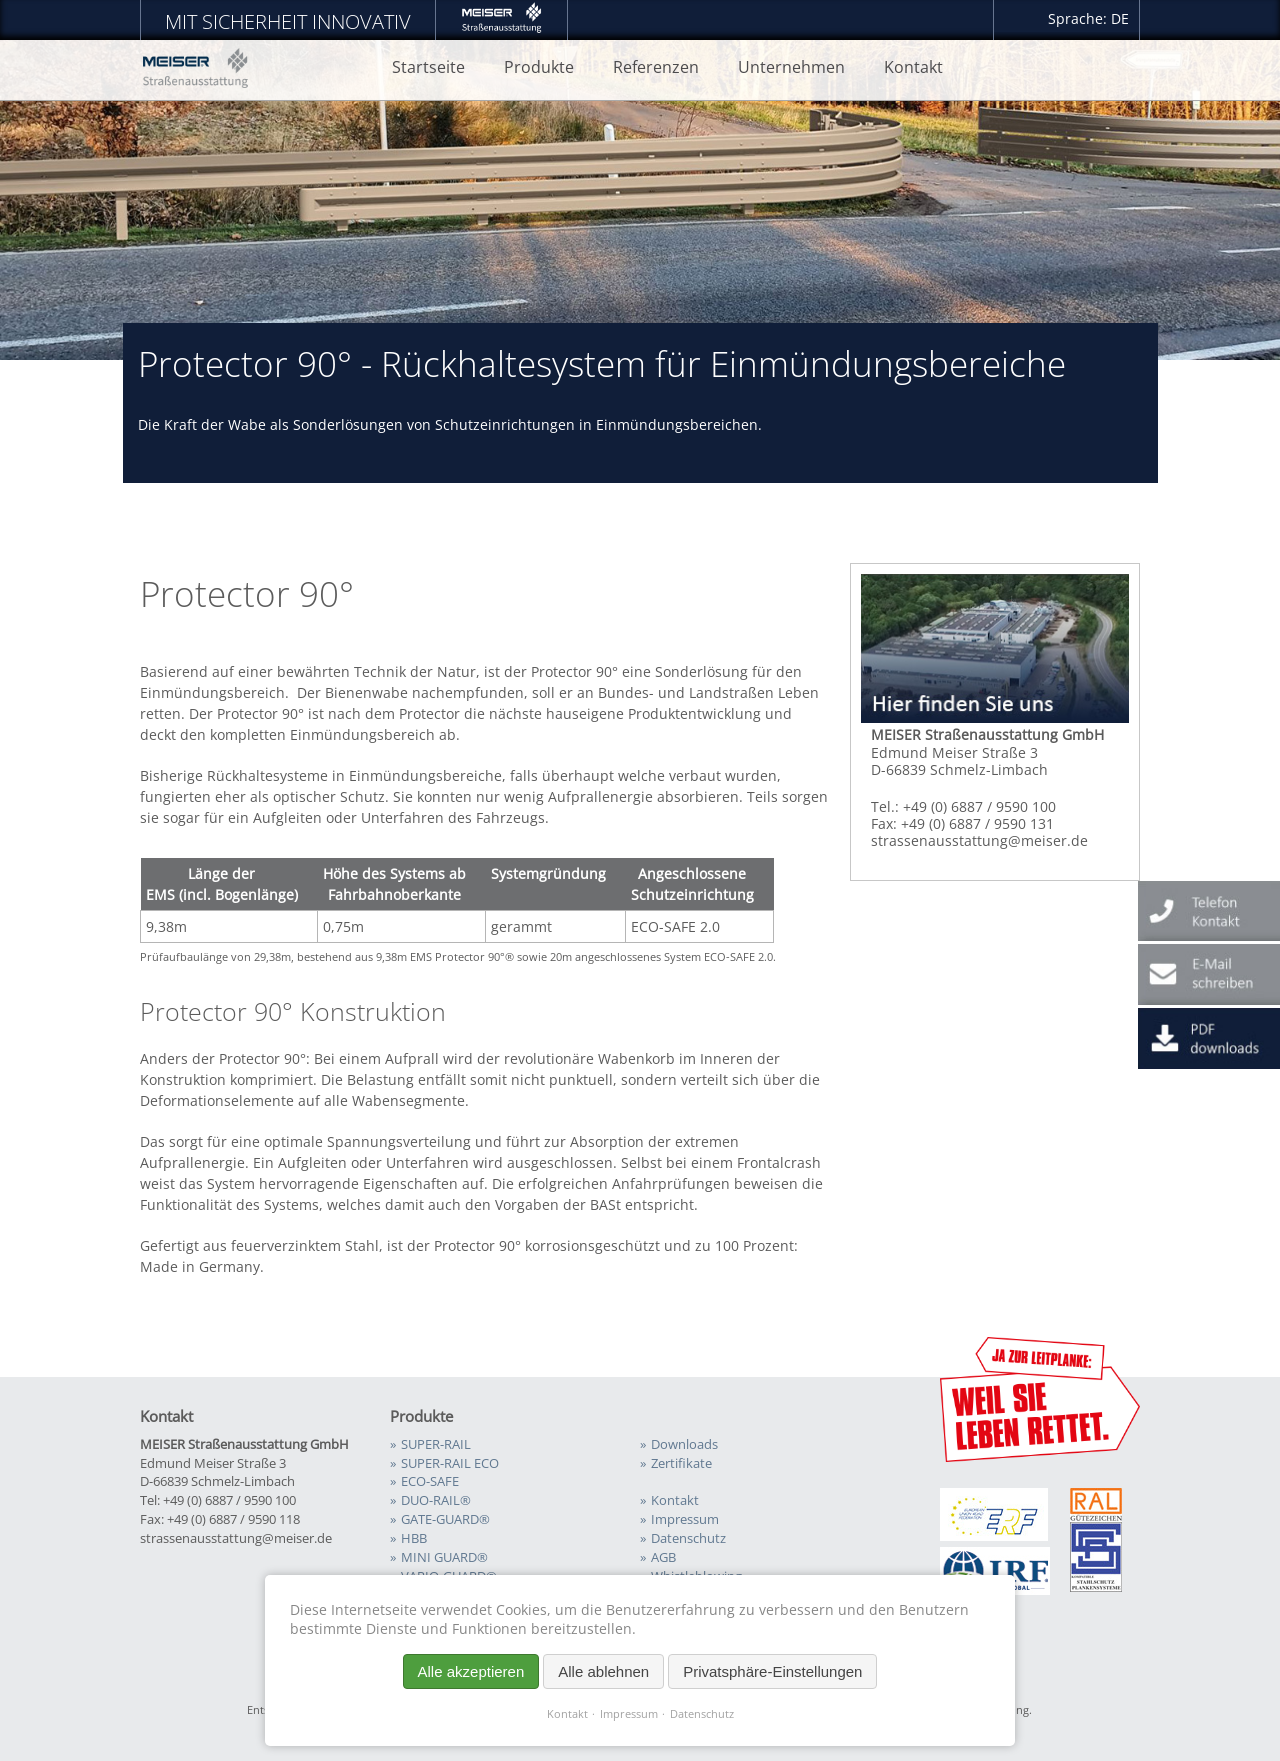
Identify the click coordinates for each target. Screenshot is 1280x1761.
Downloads (684, 1444)
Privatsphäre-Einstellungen (772, 1671)
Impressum (629, 1714)
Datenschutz (702, 1714)
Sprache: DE (1088, 18)
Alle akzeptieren (471, 1671)
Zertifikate (681, 1463)
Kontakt (567, 1714)
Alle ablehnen (603, 1671)
